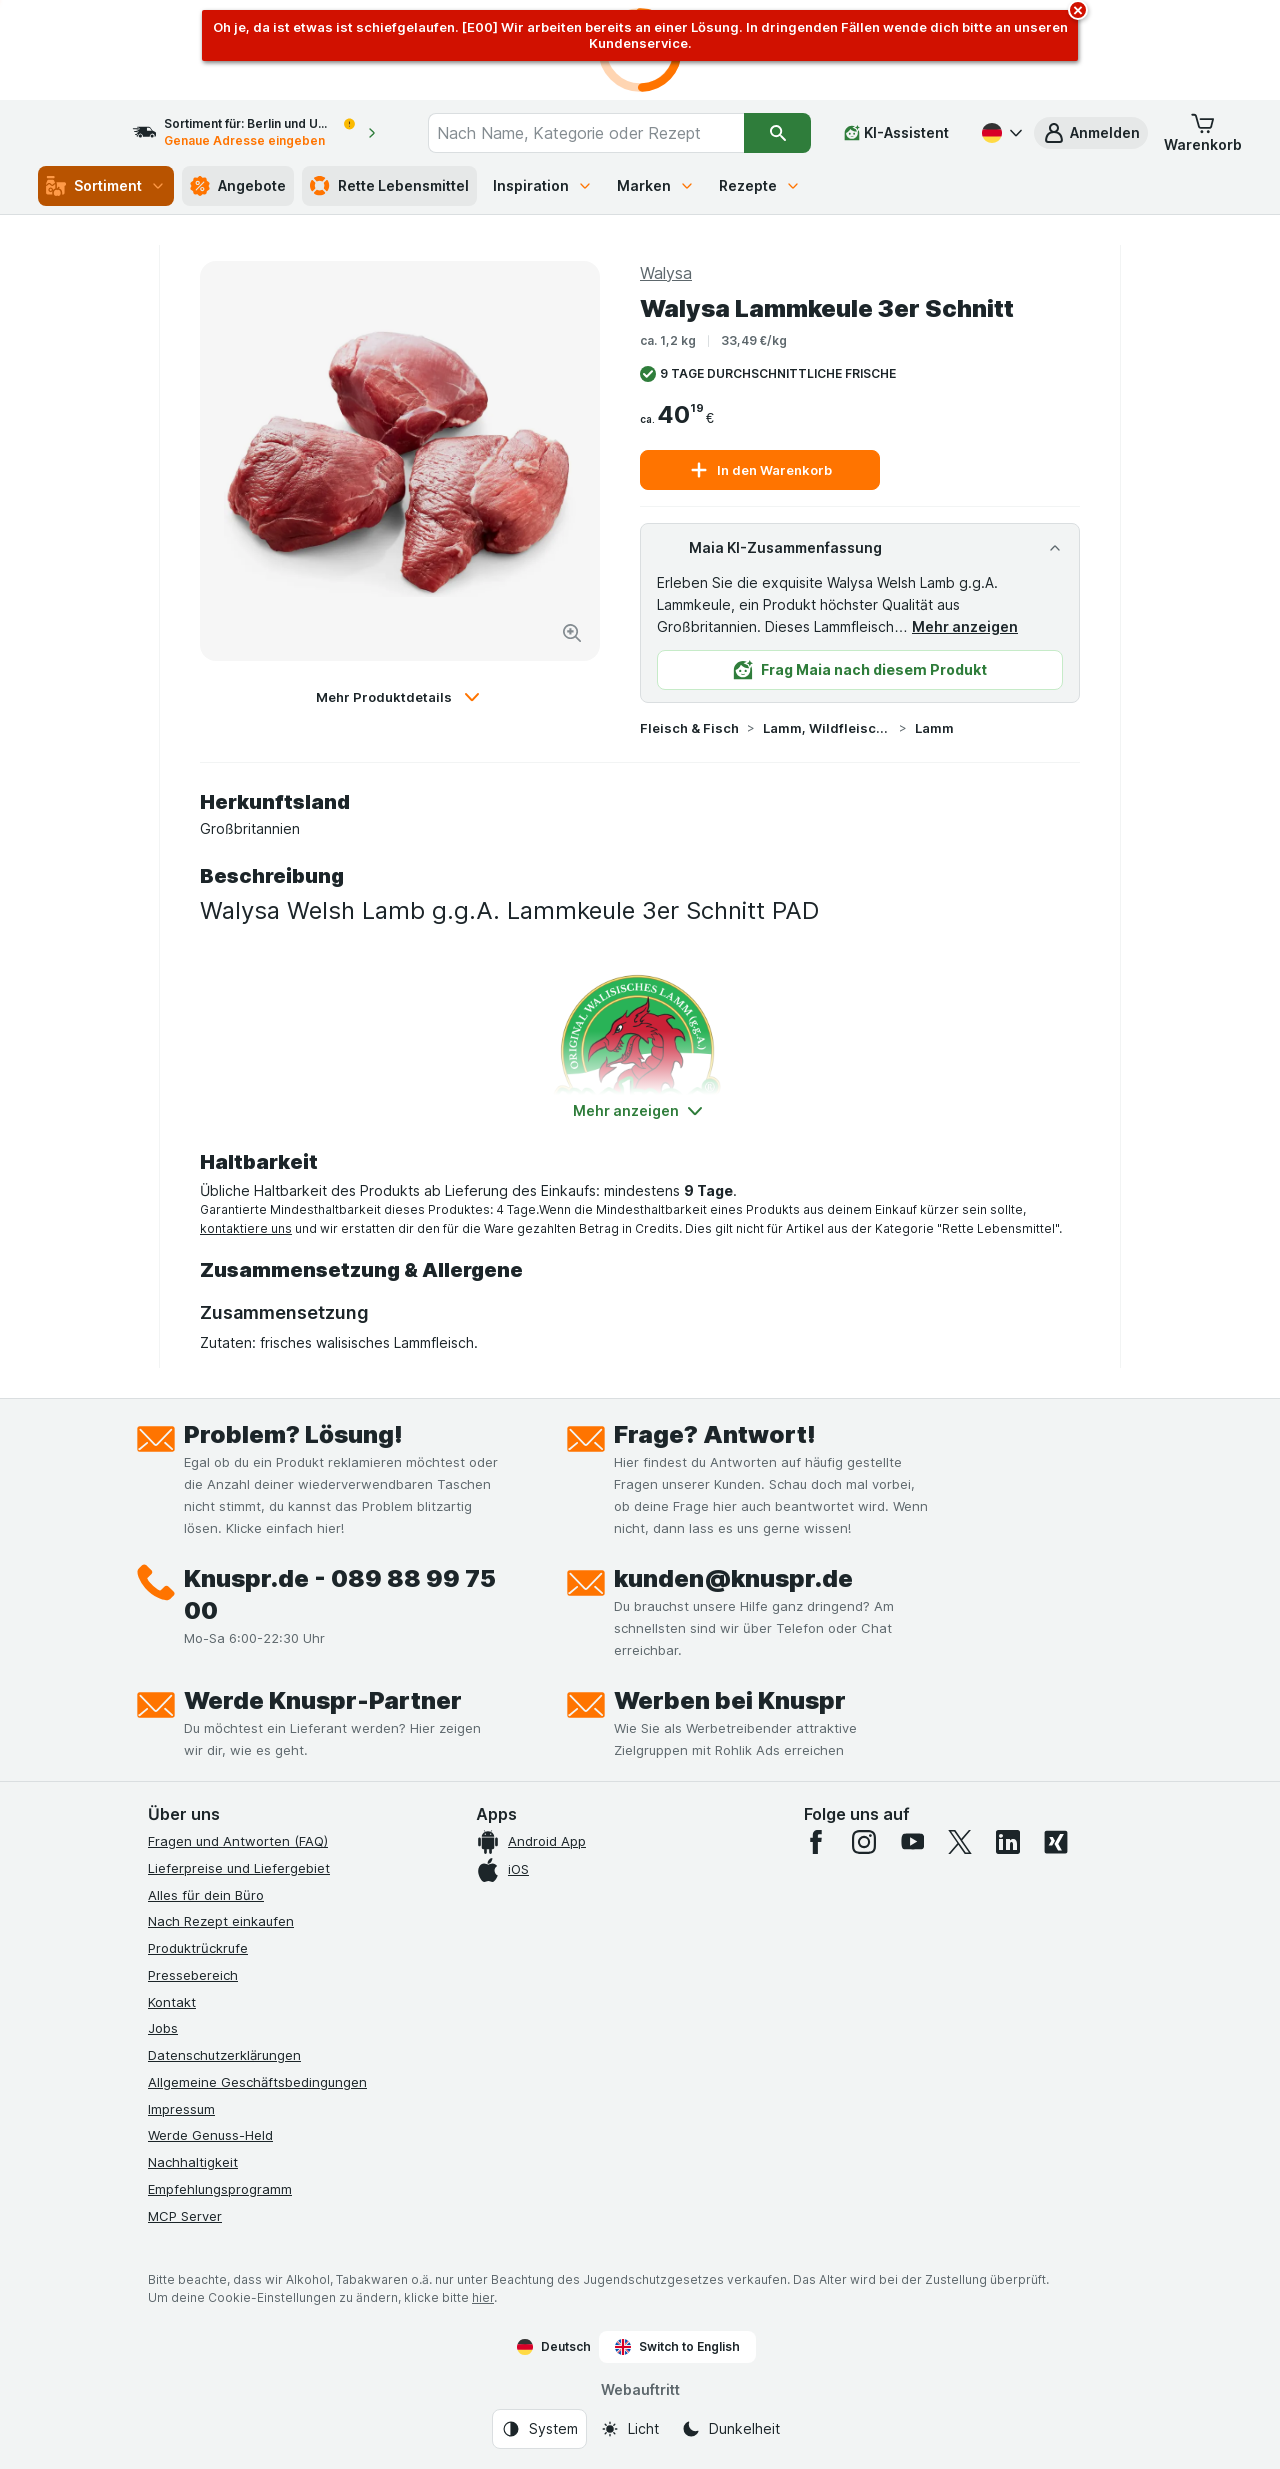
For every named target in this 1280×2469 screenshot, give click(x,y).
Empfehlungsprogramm (220, 2189)
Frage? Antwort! (715, 1434)
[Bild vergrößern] (572, 633)
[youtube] (912, 1842)
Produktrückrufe (198, 1948)
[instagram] (864, 1842)
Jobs (163, 2028)
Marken (656, 185)
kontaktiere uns (246, 1228)
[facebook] (816, 1842)
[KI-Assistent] (896, 133)
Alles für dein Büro (206, 1895)
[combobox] (604, 133)
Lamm (934, 728)
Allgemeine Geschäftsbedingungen (257, 2082)
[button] (1091, 133)
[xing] (1056, 1842)
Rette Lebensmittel (389, 186)
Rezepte (760, 185)
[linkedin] (1008, 1842)
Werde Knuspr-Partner (323, 1700)
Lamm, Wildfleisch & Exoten (827, 728)
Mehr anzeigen (965, 626)
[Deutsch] (1000, 133)
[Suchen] (778, 133)
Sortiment (106, 186)
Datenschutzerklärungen (224, 2055)
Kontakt (172, 2002)
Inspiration (543, 185)
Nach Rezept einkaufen (221, 1921)
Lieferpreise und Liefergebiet (239, 1868)
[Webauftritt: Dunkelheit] (730, 2429)
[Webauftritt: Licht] (629, 2429)
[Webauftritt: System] (539, 2429)
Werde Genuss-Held (210, 2135)
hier (483, 2297)
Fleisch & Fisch (689, 728)
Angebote (238, 186)
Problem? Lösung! (293, 1434)
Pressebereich (193, 1975)
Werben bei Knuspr (730, 1700)
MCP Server (185, 2216)
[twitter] (960, 1842)
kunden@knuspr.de (733, 1578)
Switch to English (677, 2347)
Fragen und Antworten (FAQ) (238, 1841)
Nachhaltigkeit (193, 2162)
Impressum (181, 2109)
